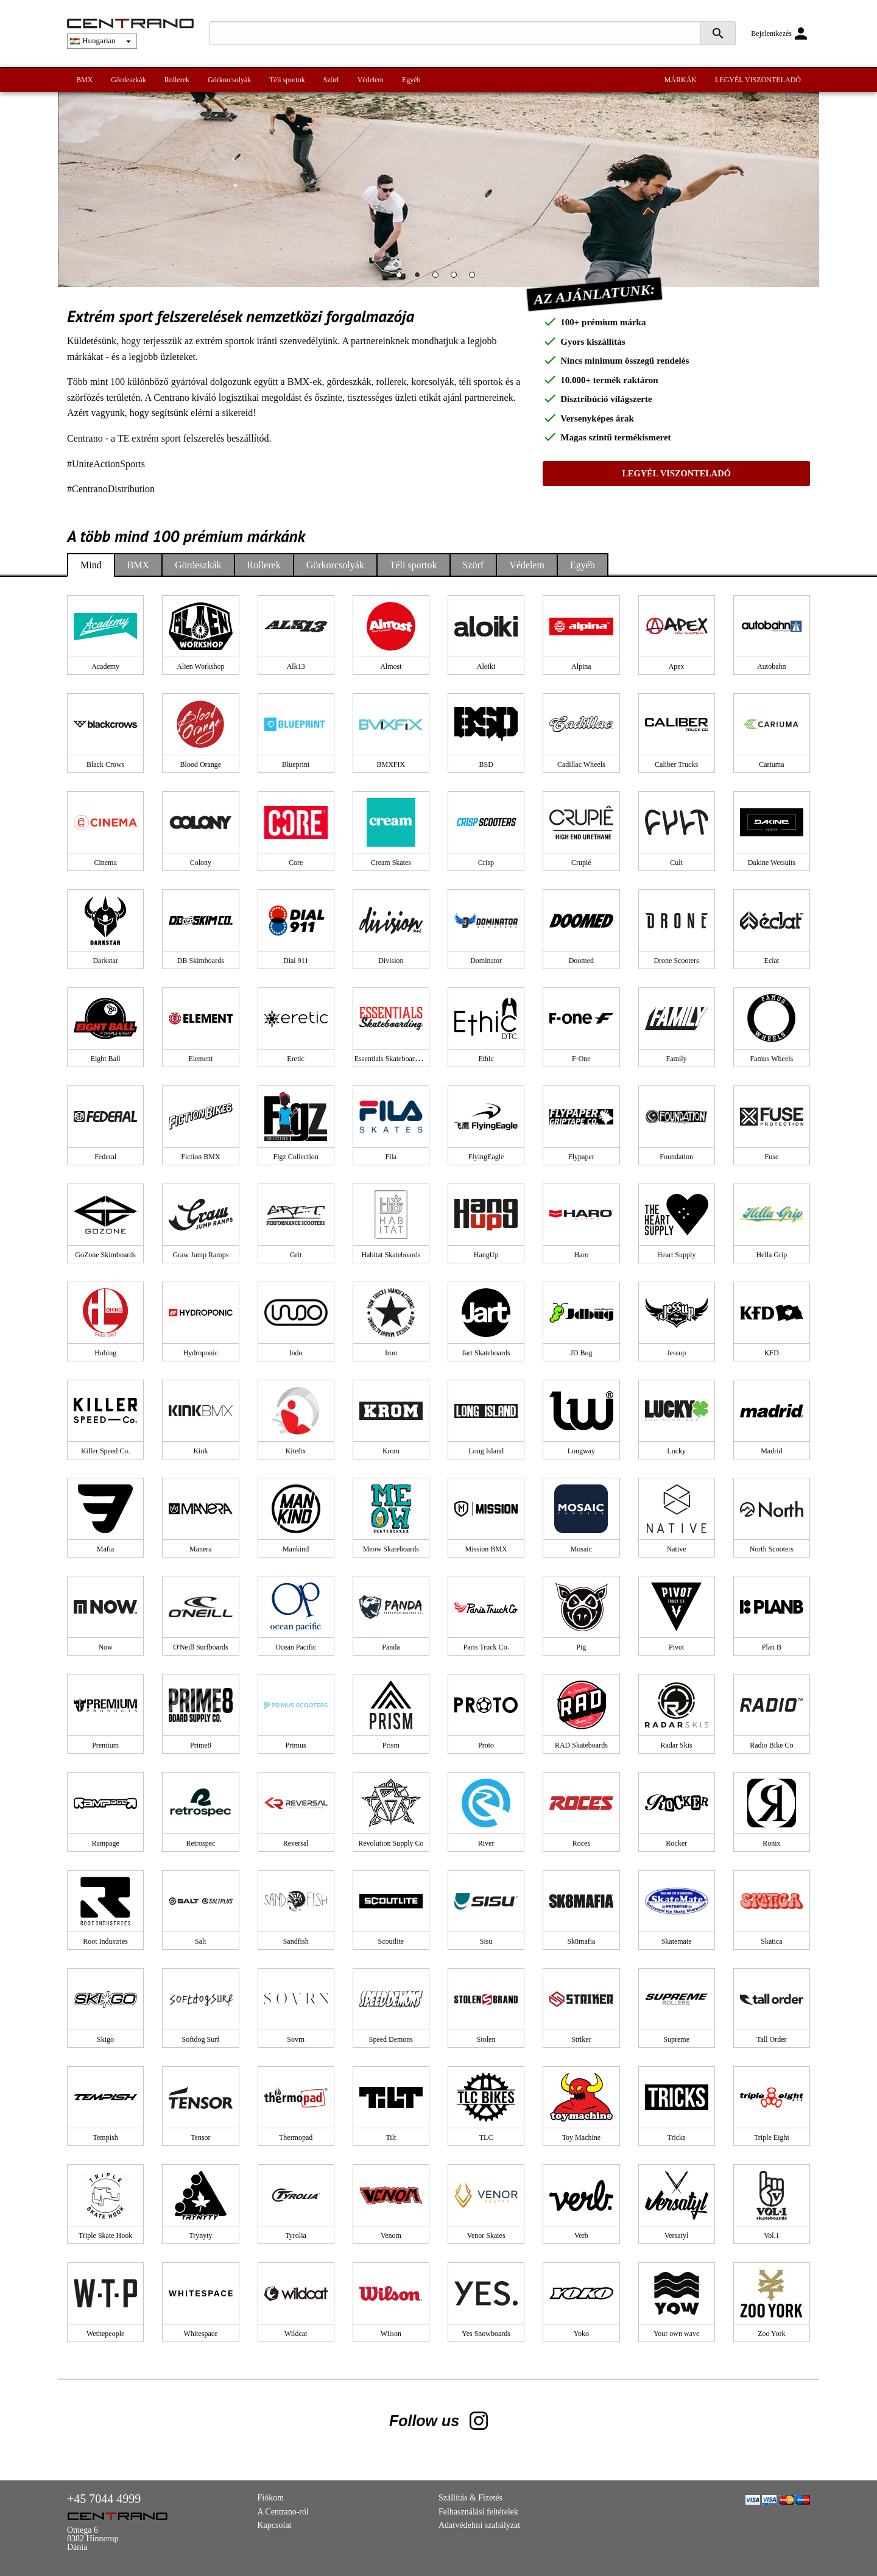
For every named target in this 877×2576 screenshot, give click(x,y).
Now (105, 1647)
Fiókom (271, 2497)
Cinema (105, 862)
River (486, 1843)
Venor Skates (486, 2235)
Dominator (486, 960)
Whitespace (200, 2333)
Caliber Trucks (676, 764)
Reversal (296, 1843)
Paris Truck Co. (486, 1647)
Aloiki (486, 666)
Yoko (581, 2333)
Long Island (486, 1451)
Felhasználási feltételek (478, 2511)
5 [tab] (475, 278)
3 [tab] (438, 278)
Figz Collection (295, 1156)
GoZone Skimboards (105, 1255)
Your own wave (676, 2333)
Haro (581, 1255)
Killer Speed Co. (105, 1451)
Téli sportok (287, 80)
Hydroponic (200, 1353)
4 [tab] (457, 278)
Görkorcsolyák (229, 80)
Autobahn (771, 666)
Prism (391, 1745)
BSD (486, 764)
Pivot (676, 1647)
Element (200, 1058)
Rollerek (176, 80)
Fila (391, 1156)
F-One (581, 1058)
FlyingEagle (486, 1156)
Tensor (200, 2137)
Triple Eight (771, 2137)
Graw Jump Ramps (200, 1255)
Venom (391, 2235)
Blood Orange (201, 764)
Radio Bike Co (771, 1745)
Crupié (581, 862)
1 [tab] (402, 278)
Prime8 (200, 1745)
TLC (486, 2137)
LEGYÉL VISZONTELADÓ (758, 80)
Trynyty (200, 2235)
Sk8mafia (581, 1941)
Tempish (105, 2137)
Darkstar (105, 960)
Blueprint (295, 764)
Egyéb (411, 80)
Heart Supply (676, 1255)
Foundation (676, 1156)
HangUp (486, 1255)
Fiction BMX (200, 1156)
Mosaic (581, 1549)
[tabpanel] (438, 189)
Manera (200, 1549)
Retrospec (200, 1843)
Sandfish (296, 1941)
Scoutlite (391, 1941)
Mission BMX (486, 1549)
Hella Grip (771, 1255)
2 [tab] (420, 278)
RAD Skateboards (581, 1745)
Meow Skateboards (391, 1549)
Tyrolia (295, 2235)
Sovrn (296, 2039)
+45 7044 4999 (104, 2498)
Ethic (485, 1058)
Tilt (391, 2137)
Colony (200, 862)
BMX (84, 80)
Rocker (676, 1843)
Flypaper (581, 1156)
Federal (105, 1156)
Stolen (486, 2039)
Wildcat (296, 2333)
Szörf (331, 80)
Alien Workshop (200, 666)
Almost (390, 666)
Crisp (486, 862)
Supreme (676, 2039)
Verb (581, 2235)
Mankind (296, 1549)
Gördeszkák (128, 80)
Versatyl (676, 2235)
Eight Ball (106, 1058)
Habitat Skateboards (390, 1255)
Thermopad (295, 2137)
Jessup (676, 1353)
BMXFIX (391, 764)
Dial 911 (295, 960)
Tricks (676, 2137)
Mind (91, 565)
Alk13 (296, 666)
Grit (295, 1255)
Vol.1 (771, 2235)
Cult (676, 862)
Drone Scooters (676, 960)
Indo (296, 1353)
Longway (581, 1451)
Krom (391, 1451)
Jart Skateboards (486, 1353)
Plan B (771, 1647)
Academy (105, 666)
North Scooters (772, 1549)
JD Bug (581, 1353)
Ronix (771, 1843)
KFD (771, 1353)
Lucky (676, 1451)
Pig (581, 1647)
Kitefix (296, 1451)
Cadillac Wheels (581, 764)
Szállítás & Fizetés (470, 2497)
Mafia (105, 1549)
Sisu (486, 1941)
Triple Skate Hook (105, 2235)
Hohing (105, 1353)
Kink (200, 1451)
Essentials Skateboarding (391, 1058)
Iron (391, 1353)
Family (676, 1058)
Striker (581, 2039)
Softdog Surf (201, 2039)
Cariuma (771, 764)
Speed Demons (391, 2039)
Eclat (772, 960)
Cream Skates (391, 862)
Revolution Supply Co (390, 1843)
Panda (391, 1647)
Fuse (772, 1156)
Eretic (296, 1058)
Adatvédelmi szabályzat (479, 2525)
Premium (105, 1745)
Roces (581, 1843)
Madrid (771, 1451)
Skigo (105, 2039)
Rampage (105, 1843)
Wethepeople (105, 2333)
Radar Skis (676, 1745)
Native (676, 1549)
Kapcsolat (275, 2525)
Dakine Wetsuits (771, 862)
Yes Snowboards (486, 2333)
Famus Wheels (771, 1058)
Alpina (581, 666)
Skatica (771, 1941)
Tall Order (771, 2039)
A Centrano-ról (283, 2511)
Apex (677, 666)
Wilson (391, 2333)
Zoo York (771, 2333)
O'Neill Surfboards (200, 1647)
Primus (296, 1745)
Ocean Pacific (295, 1647)
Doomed (581, 960)
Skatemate (676, 1941)
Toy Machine (581, 2137)
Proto (486, 1745)
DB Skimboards (200, 960)
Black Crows (105, 764)
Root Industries (105, 1941)
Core (296, 862)
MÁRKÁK (680, 80)
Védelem (370, 80)
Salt (200, 1941)
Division (390, 960)
